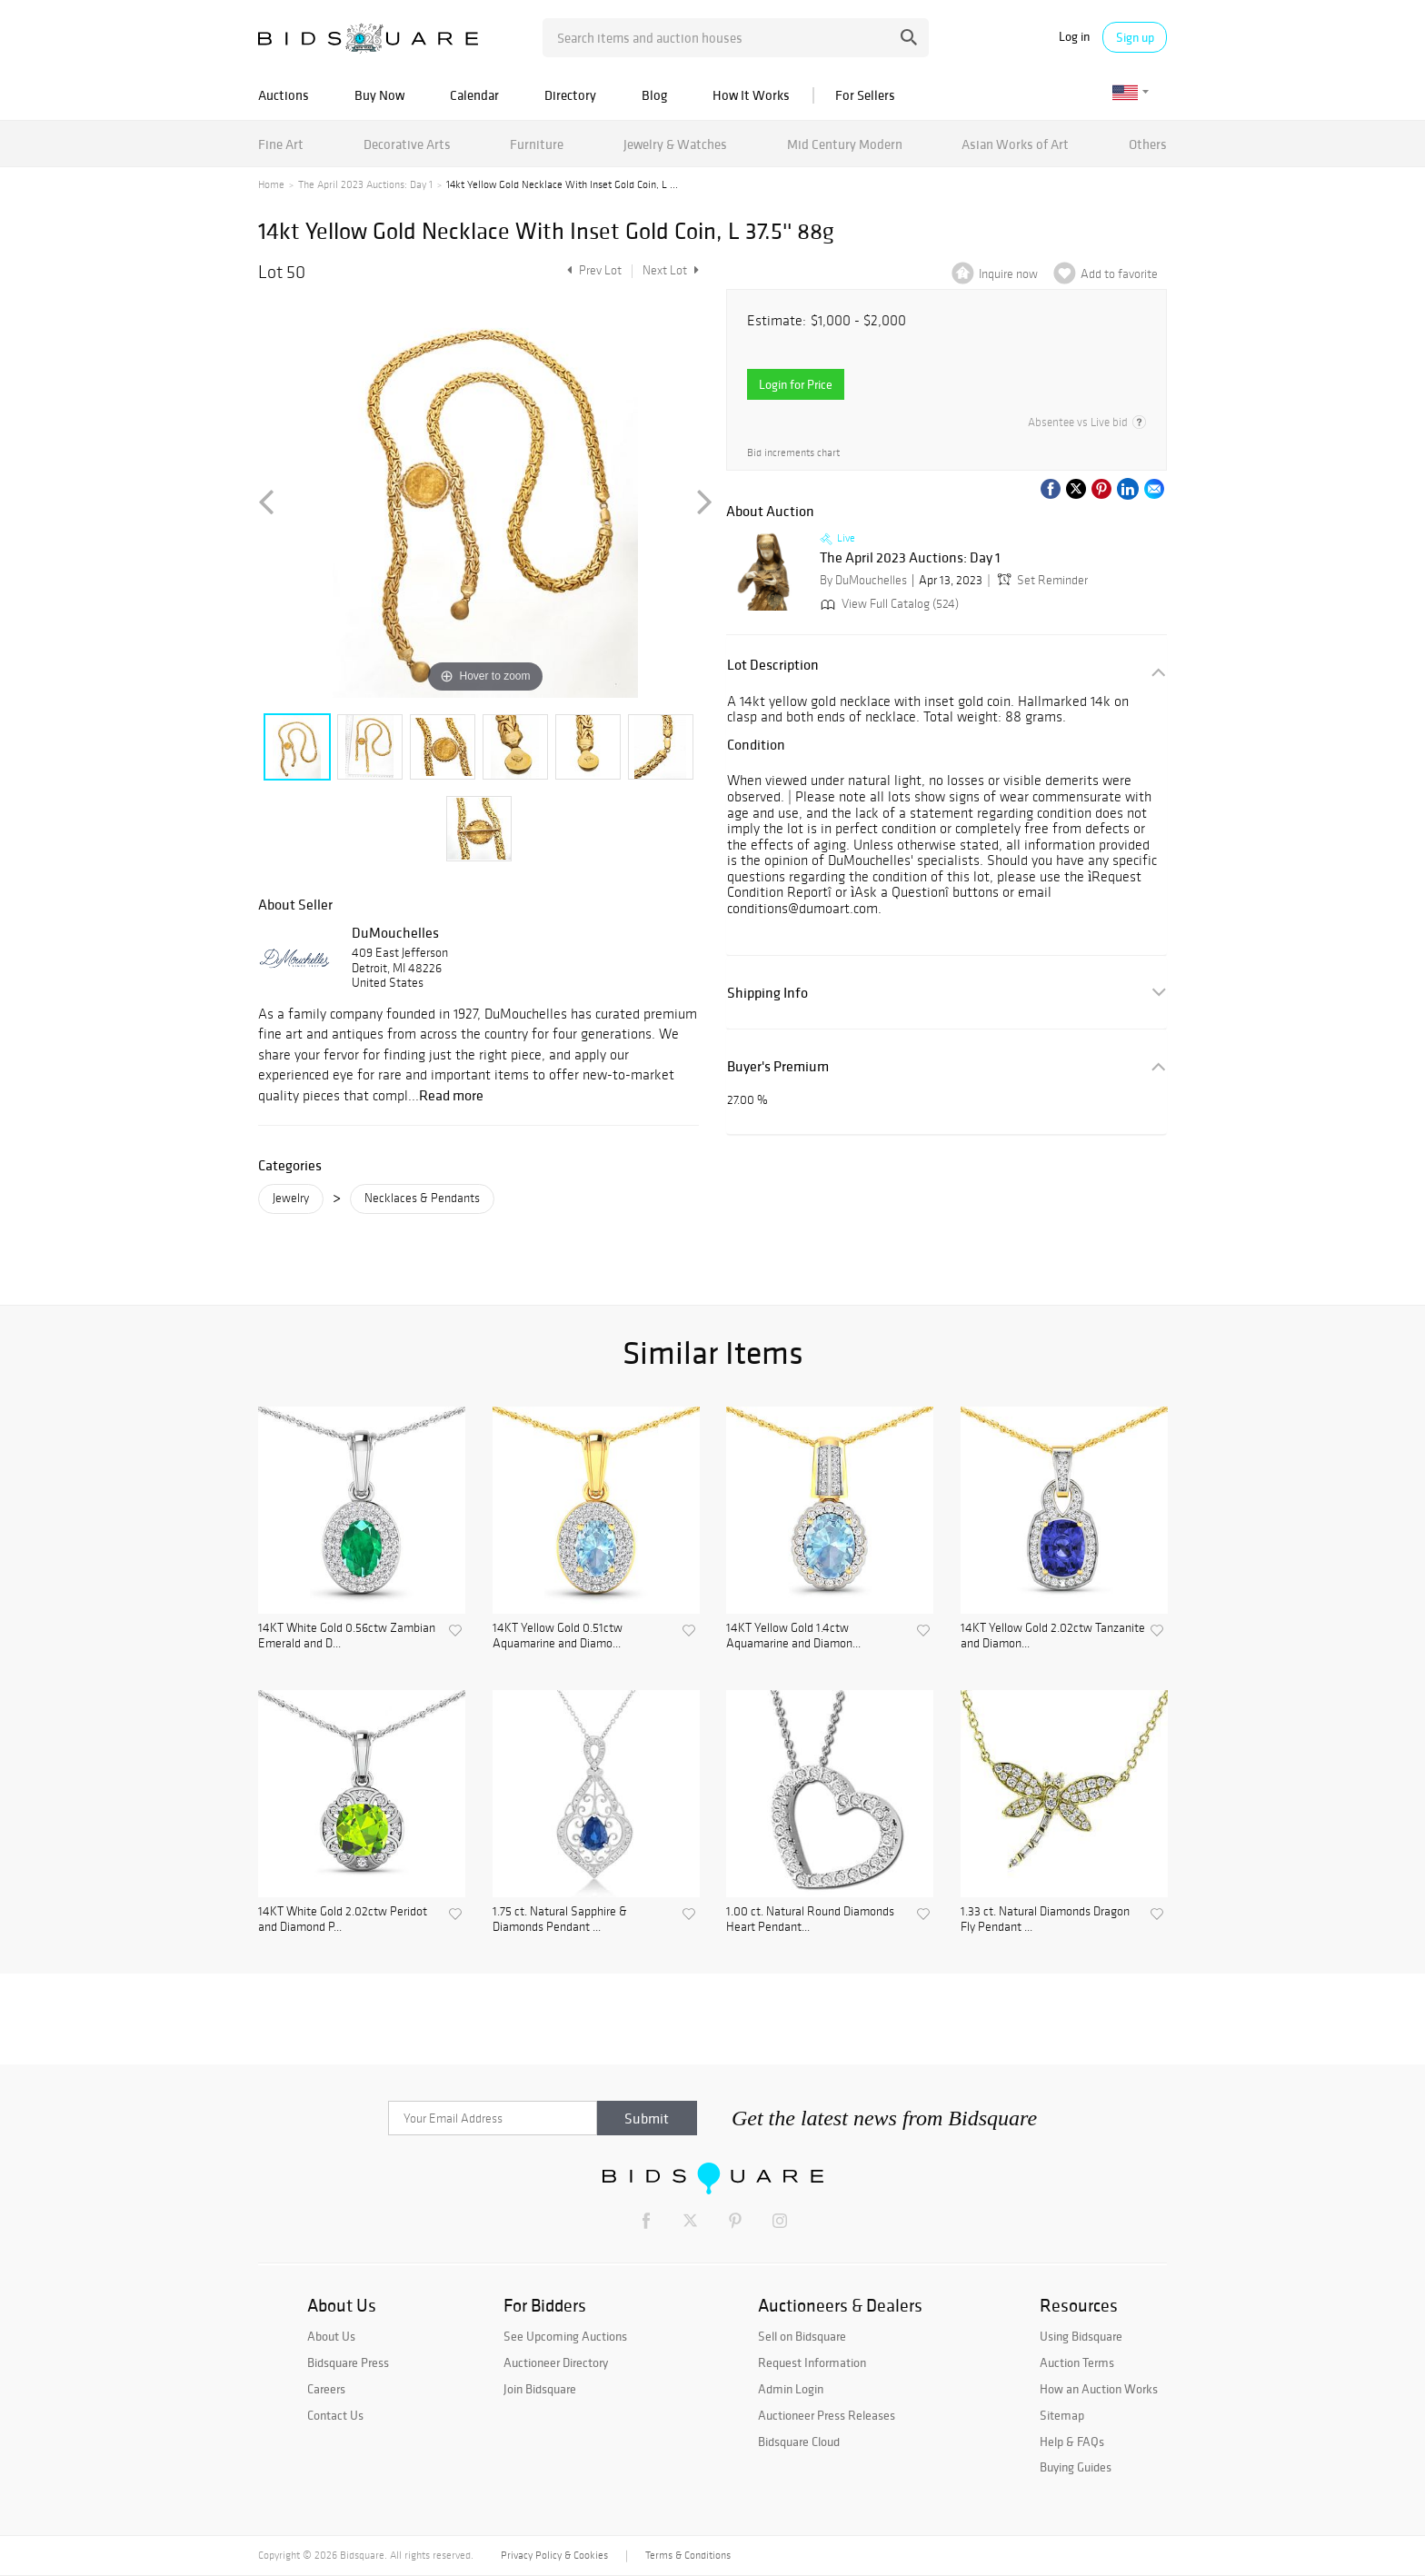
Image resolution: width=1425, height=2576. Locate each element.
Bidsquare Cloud (799, 2441)
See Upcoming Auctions (565, 2336)
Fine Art (281, 144)
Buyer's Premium (778, 1066)
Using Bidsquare (1081, 2336)
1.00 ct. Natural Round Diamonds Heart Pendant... (810, 1919)
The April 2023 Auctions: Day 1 (365, 184)
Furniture (536, 144)
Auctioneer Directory (555, 2362)
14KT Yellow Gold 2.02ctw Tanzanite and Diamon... (1053, 1636)
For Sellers (865, 95)
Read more (451, 1095)
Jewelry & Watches (675, 144)
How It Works (751, 95)
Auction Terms (1077, 2362)
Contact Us (335, 2415)
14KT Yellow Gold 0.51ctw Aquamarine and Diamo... (558, 1636)
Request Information (812, 2362)
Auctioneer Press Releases (826, 2415)
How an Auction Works (1099, 2389)
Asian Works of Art (1015, 144)
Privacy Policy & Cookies (554, 2555)
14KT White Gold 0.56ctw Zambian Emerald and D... (346, 1636)
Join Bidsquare (539, 2389)
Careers (326, 2389)
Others (1148, 144)
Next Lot (671, 270)
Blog (654, 95)
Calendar (474, 95)
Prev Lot (592, 270)
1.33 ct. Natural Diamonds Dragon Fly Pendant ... (1045, 1919)
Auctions (283, 95)
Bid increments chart (793, 452)
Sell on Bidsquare (802, 2336)
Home (271, 184)
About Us (331, 2336)
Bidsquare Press (348, 2362)
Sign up (1135, 37)
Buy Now (379, 95)
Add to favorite (1119, 274)
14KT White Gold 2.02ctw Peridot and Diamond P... (342, 1919)
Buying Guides (1075, 2467)
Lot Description (773, 664)
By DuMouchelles (863, 580)
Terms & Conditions (688, 2555)
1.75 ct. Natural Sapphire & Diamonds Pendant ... (560, 1919)
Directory (570, 95)
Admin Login (790, 2389)
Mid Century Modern (844, 144)
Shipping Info (767, 992)
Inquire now (1008, 274)
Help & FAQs (1072, 2441)
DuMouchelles (395, 932)
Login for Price (795, 384)
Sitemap (1062, 2415)
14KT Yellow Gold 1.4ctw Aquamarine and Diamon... (793, 1636)
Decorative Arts (407, 144)
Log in (1074, 37)
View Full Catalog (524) (888, 604)
